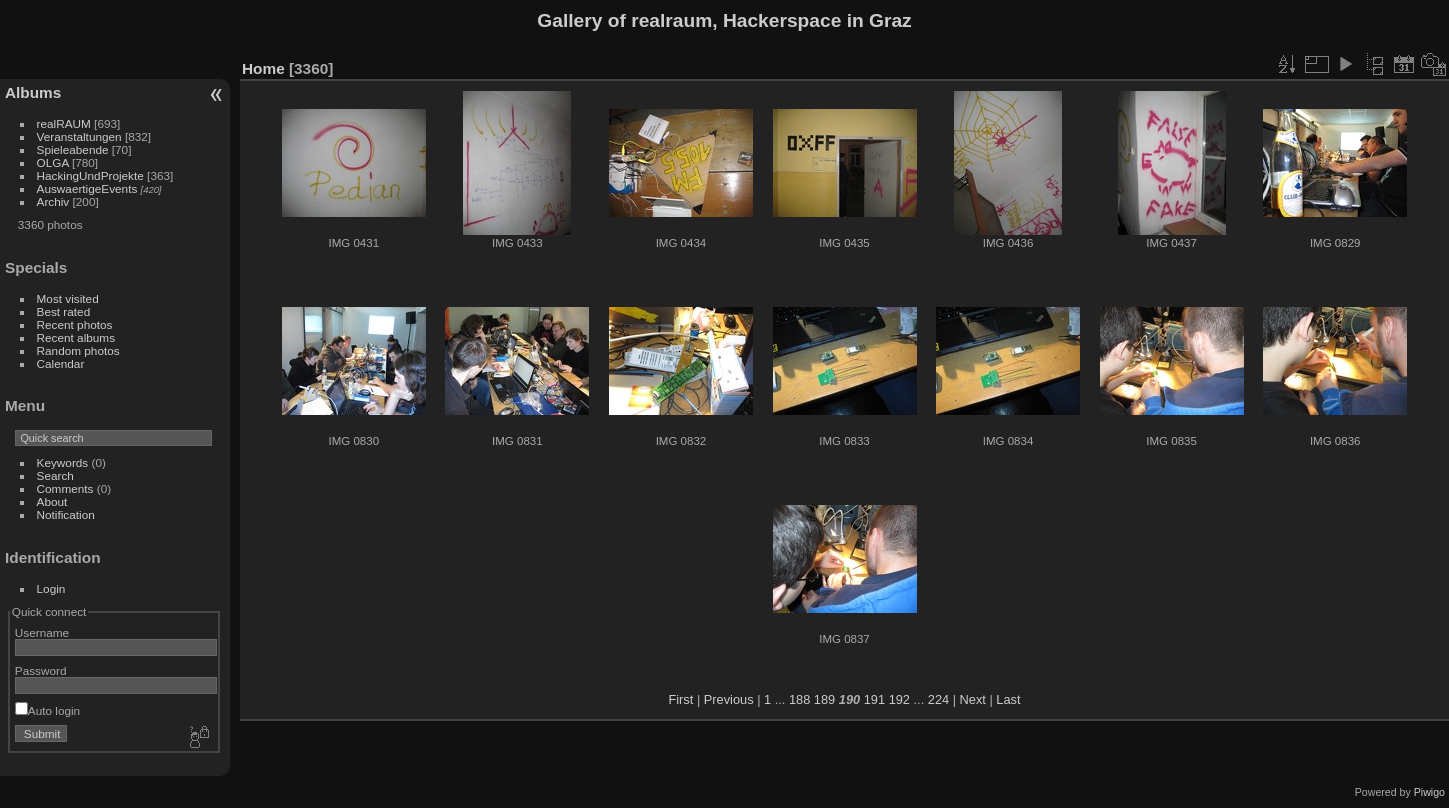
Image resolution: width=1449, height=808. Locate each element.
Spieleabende (73, 149)
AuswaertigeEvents (87, 188)
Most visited (68, 298)
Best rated (64, 311)
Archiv (53, 201)
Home (263, 68)
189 (824, 699)
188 (799, 699)
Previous (729, 699)
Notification (66, 514)
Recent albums (76, 337)
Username (42, 632)
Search (55, 475)
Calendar (61, 363)
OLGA (53, 162)
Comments (65, 488)
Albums (33, 92)
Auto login (47, 710)
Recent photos (75, 324)
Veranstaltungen (79, 136)
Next (973, 699)
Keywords (63, 462)
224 (938, 699)
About (52, 501)
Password (41, 670)
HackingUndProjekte (90, 175)
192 (899, 699)
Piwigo (1429, 792)
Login (51, 588)
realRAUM (64, 123)
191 (874, 699)
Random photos (78, 350)
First (680, 699)
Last (1008, 699)
